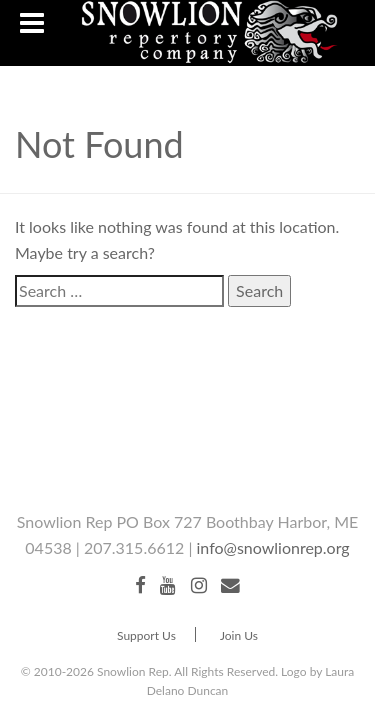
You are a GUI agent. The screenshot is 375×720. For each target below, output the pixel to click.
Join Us (239, 635)
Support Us (146, 635)
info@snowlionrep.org (273, 547)
